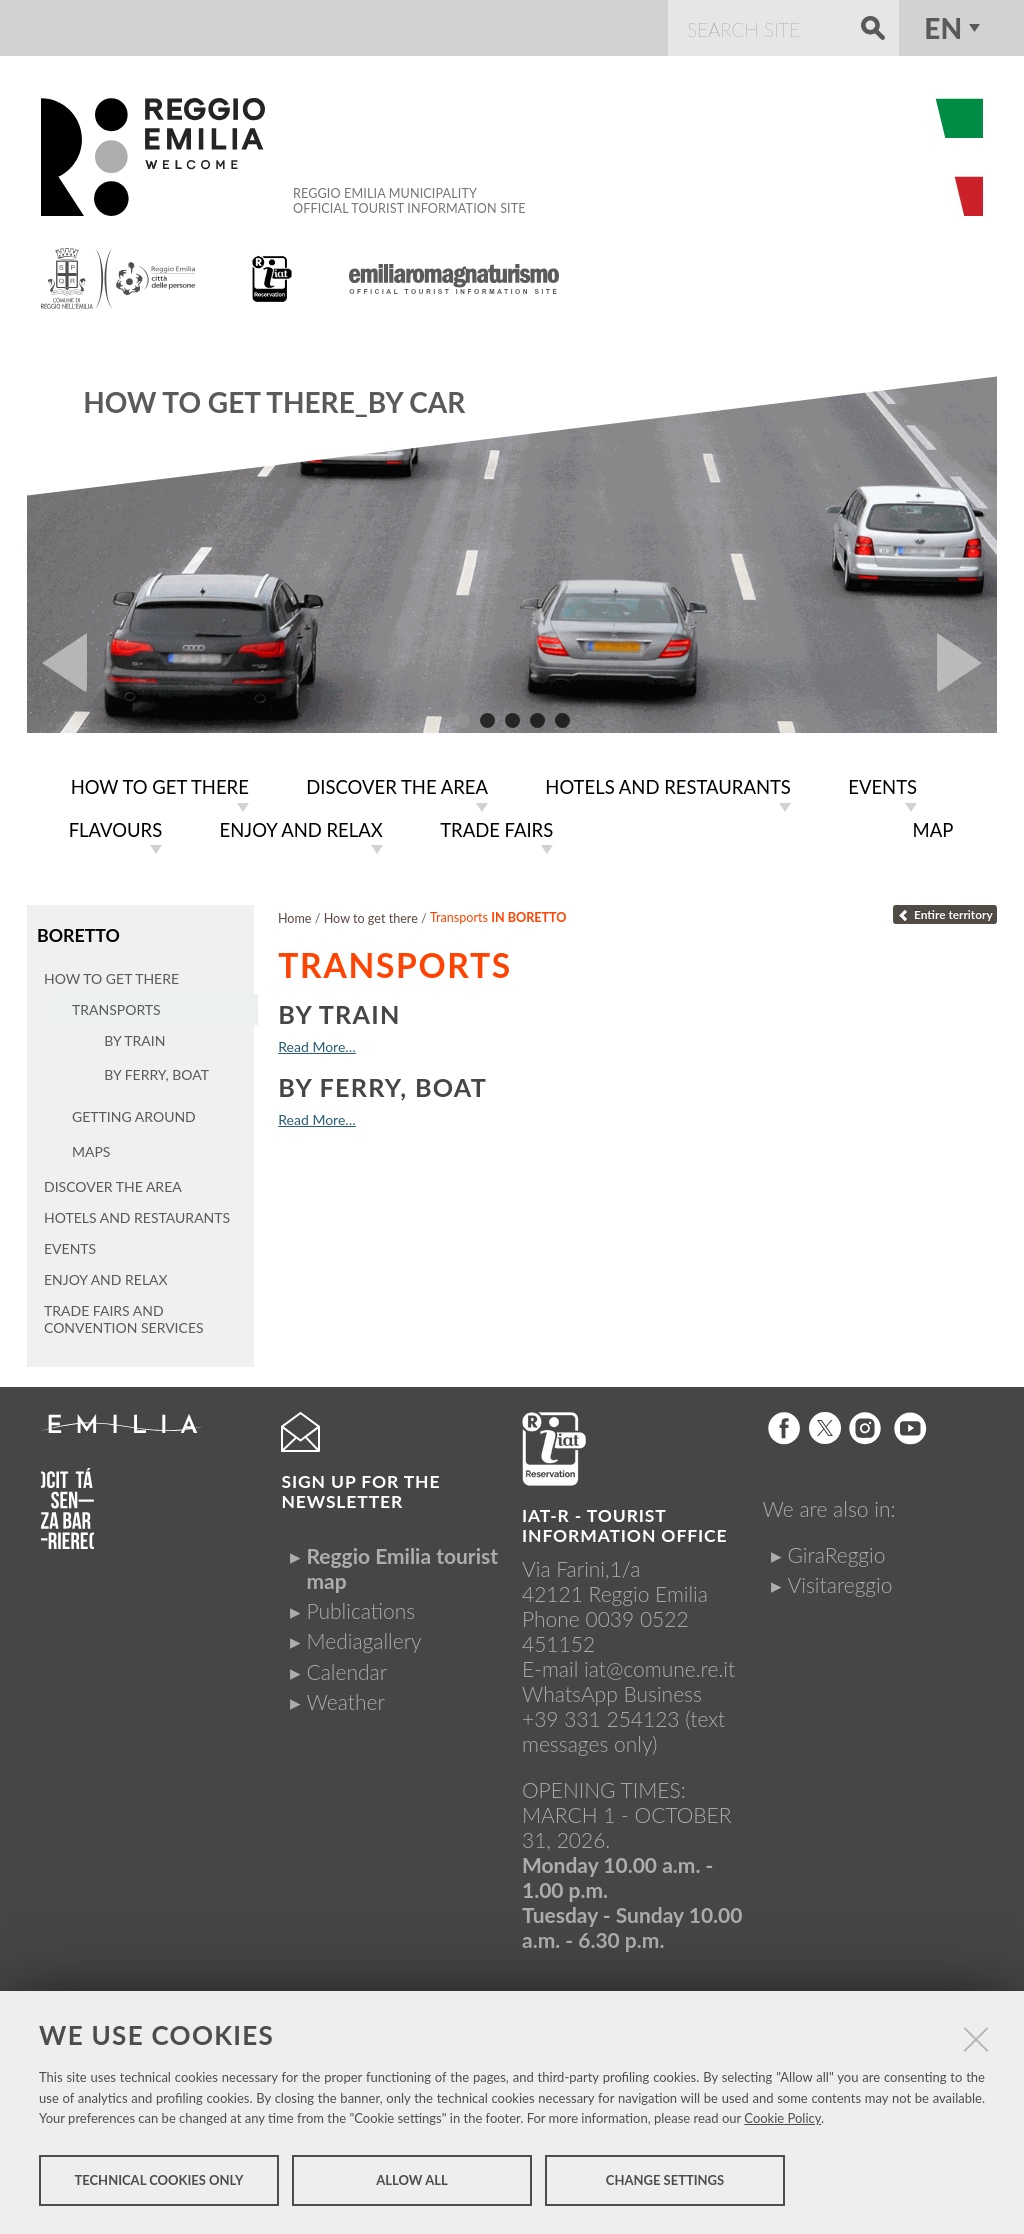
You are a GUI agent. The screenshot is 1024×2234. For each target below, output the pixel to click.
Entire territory (944, 910)
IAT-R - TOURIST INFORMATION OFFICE (624, 1520)
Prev (57, 663)
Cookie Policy (782, 2120)
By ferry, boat (382, 1083)
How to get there (371, 914)
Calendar (346, 1666)
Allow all (411, 2182)
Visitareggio (840, 1579)
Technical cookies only (158, 2182)
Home (295, 914)
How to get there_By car (274, 402)
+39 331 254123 (601, 1713)
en (943, 28)
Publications (360, 1606)
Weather (345, 1696)
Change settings (665, 2182)
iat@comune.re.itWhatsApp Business (628, 1676)
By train (339, 1010)
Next (967, 663)
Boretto (78, 930)
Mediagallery (363, 1636)
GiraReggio (837, 1549)
